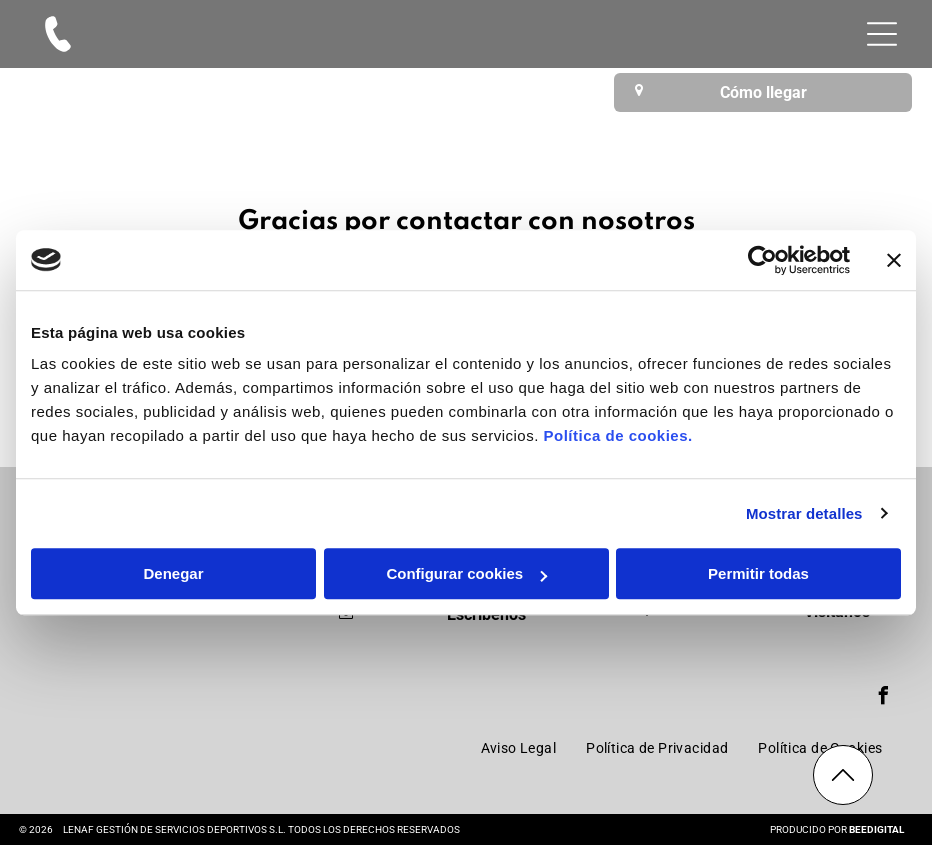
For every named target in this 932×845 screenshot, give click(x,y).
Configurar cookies (466, 573)
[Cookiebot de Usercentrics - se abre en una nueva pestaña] (762, 260)
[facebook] (883, 698)
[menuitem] (519, 748)
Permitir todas (758, 573)
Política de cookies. (617, 435)
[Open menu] (882, 34)
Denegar (173, 573)
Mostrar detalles (804, 513)
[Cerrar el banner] (894, 260)
